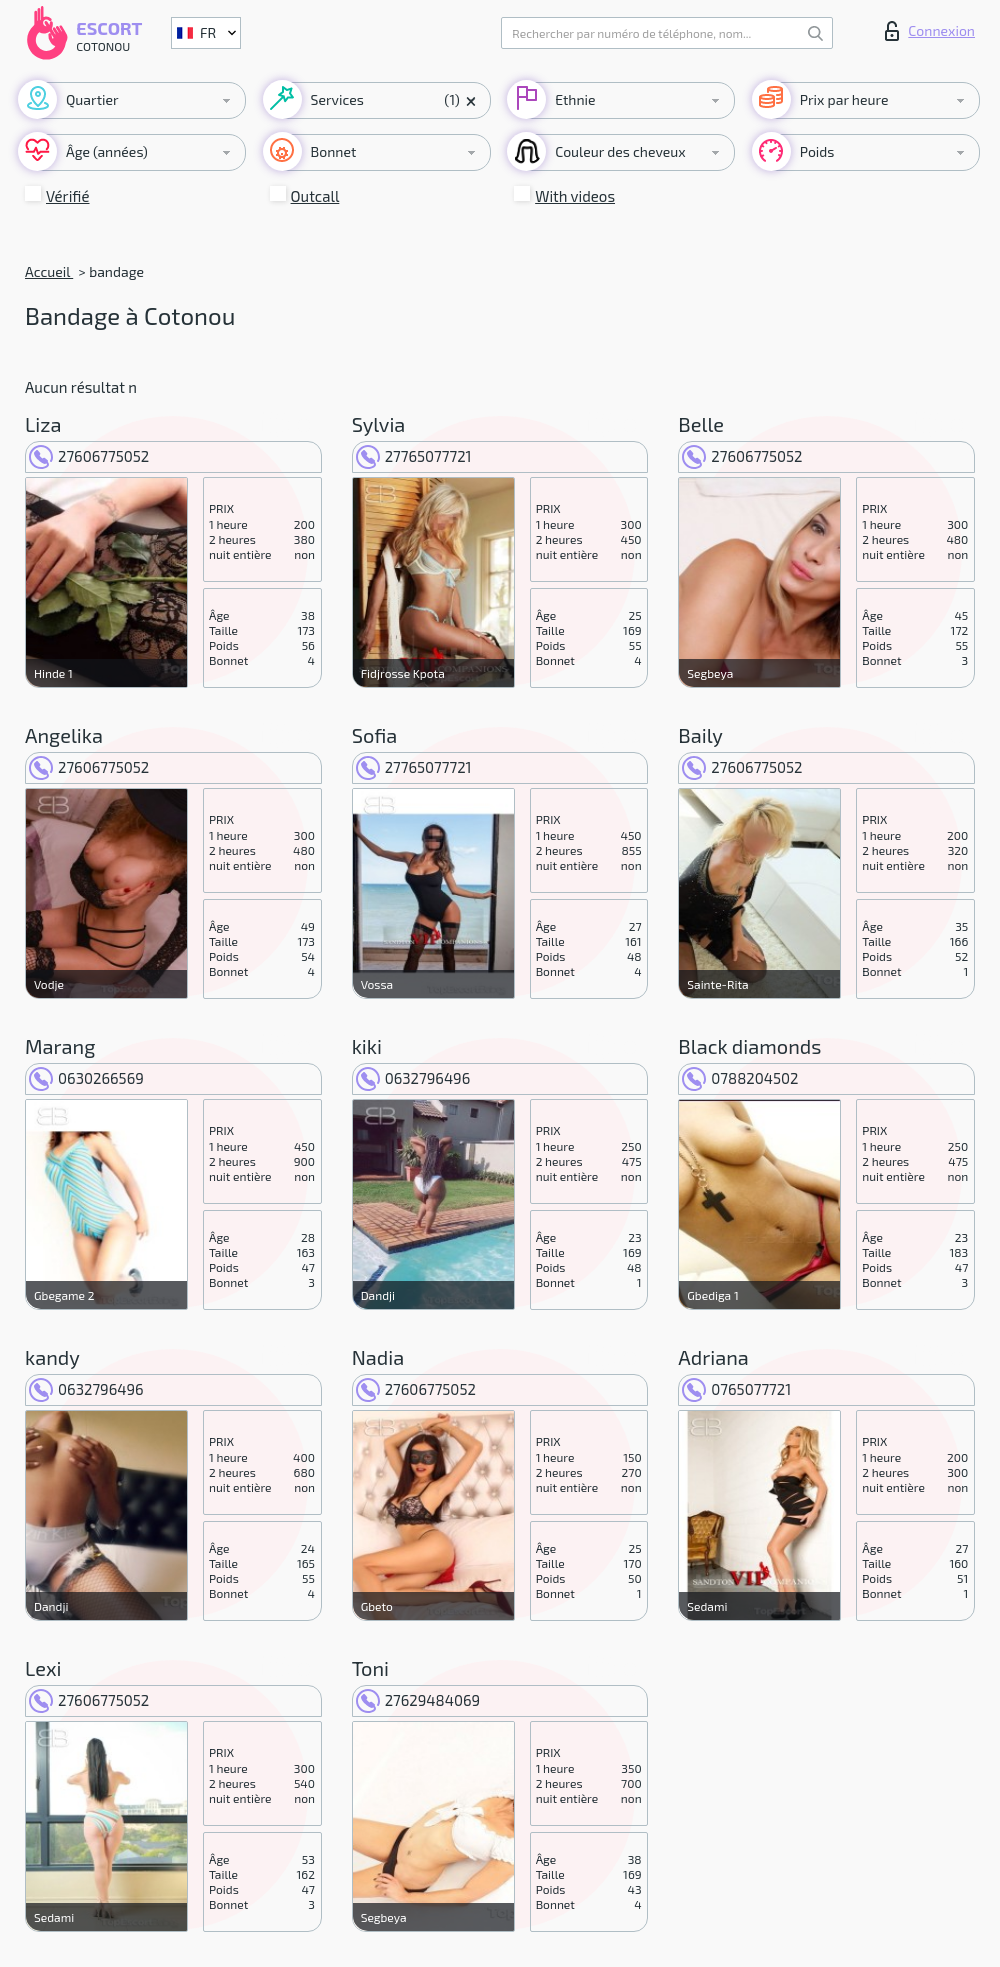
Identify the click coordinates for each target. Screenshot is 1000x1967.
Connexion (930, 31)
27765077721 (414, 456)
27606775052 (89, 456)
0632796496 (413, 1078)
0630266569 (86, 1078)
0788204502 (740, 1078)
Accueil (49, 271)
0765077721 (736, 1389)
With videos (575, 196)
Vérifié (68, 196)
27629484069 (418, 1700)
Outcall (315, 196)
